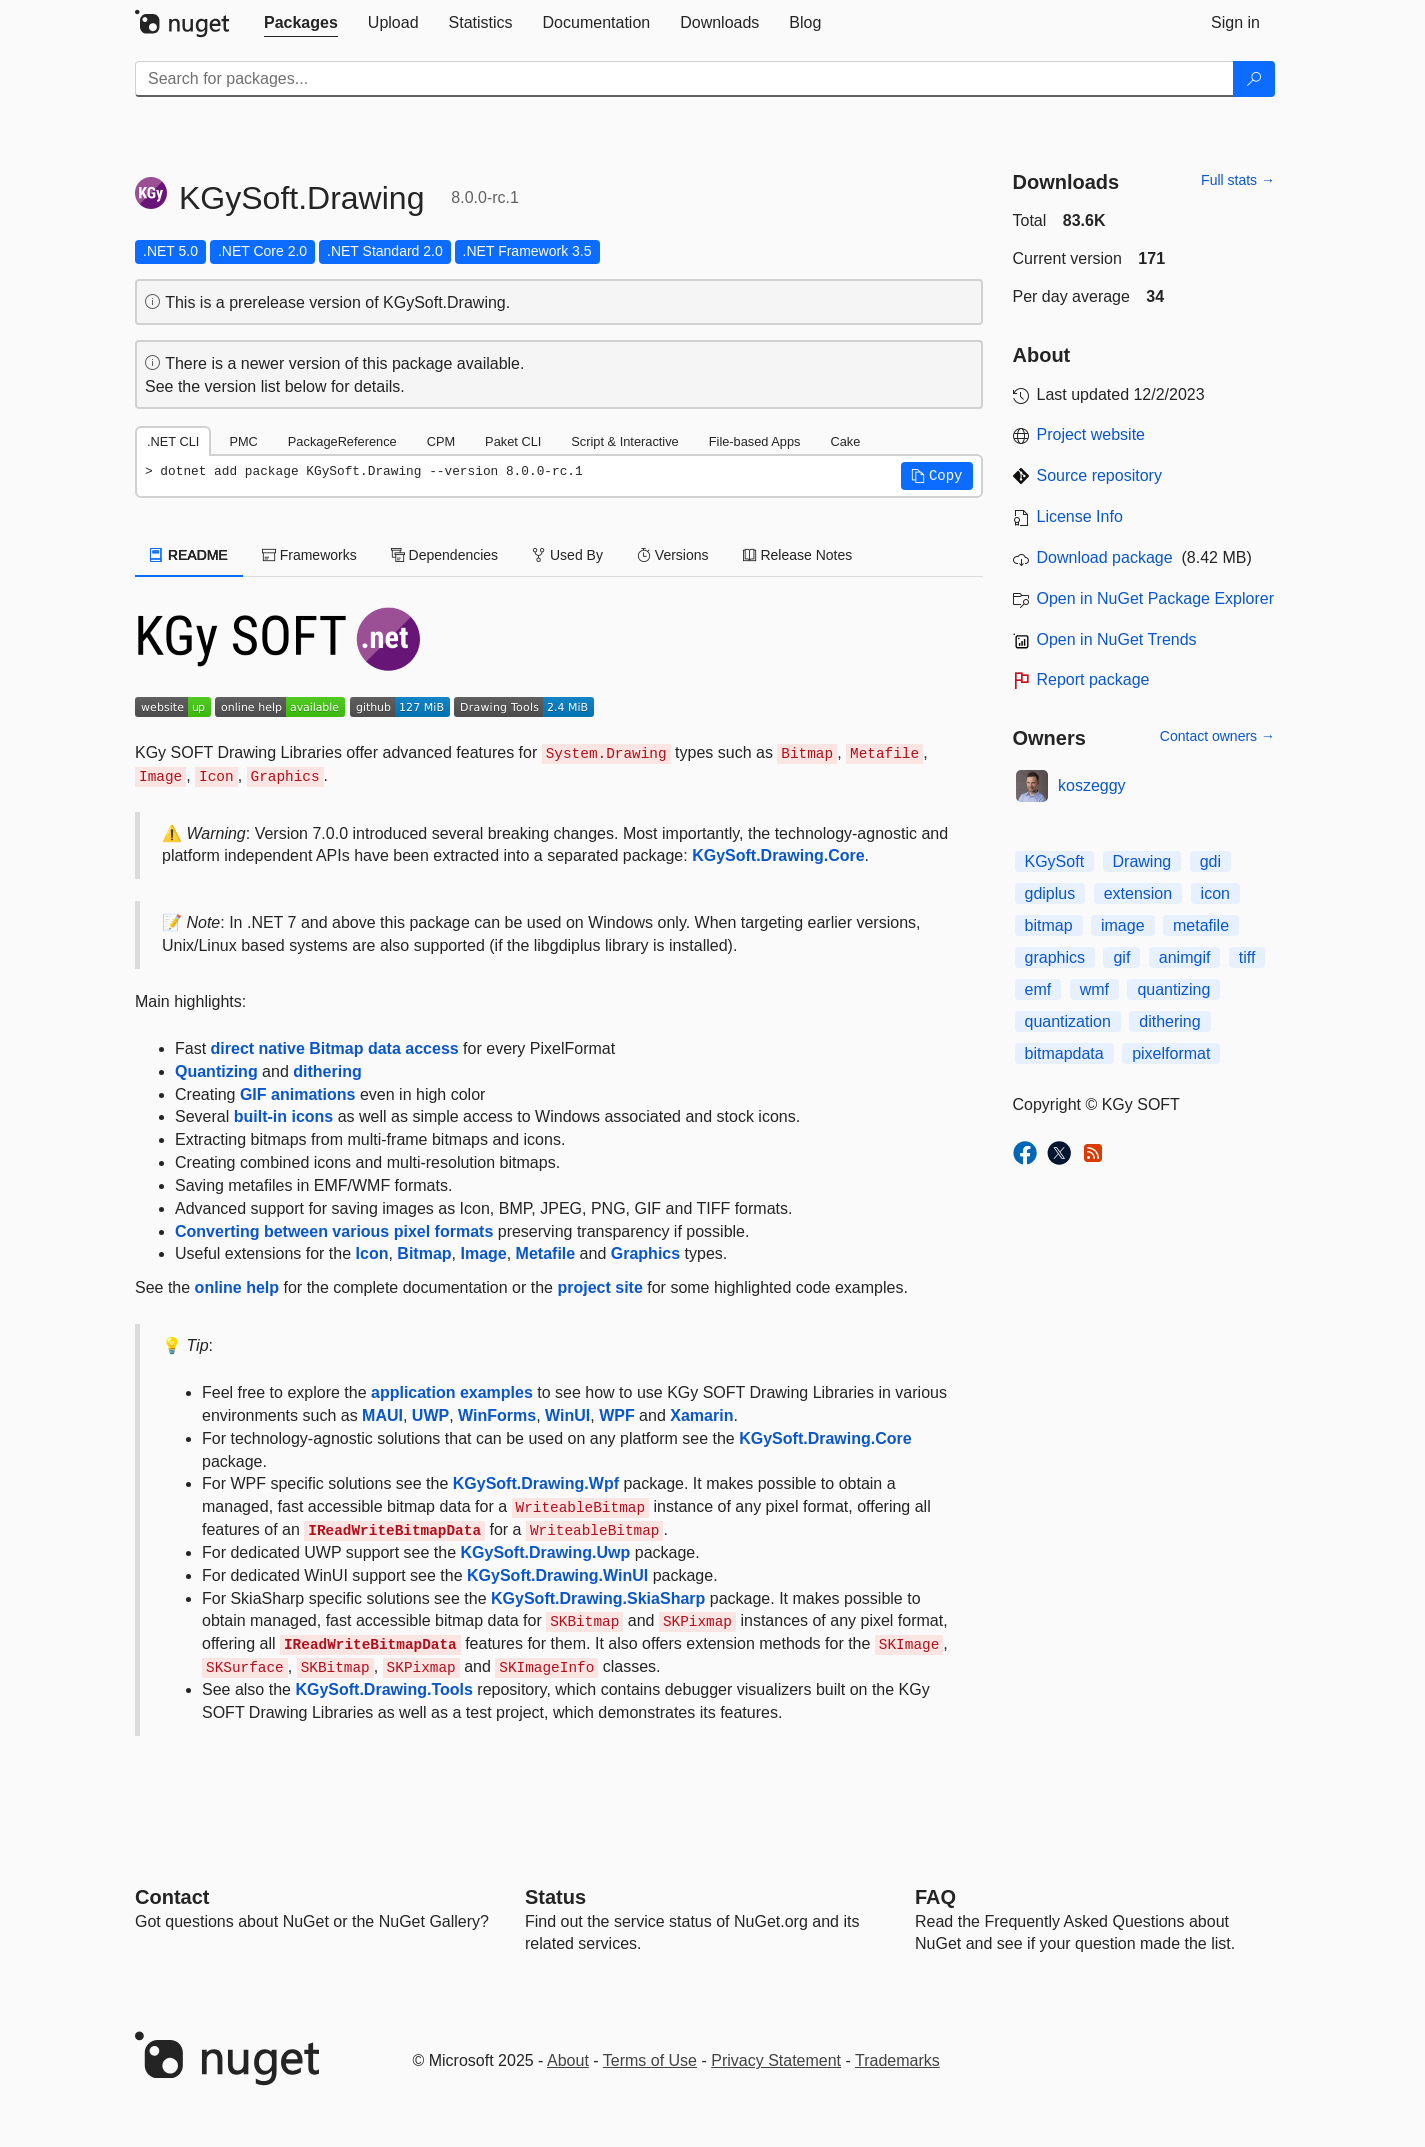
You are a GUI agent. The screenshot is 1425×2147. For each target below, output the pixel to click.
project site (599, 1287)
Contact (172, 1897)
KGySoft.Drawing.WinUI (557, 1575)
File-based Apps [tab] (755, 441)
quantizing (1173, 989)
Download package (1105, 557)
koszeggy (1092, 785)
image (1123, 925)
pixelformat (1171, 1053)
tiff (1247, 957)
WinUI (567, 1415)
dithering (327, 1071)
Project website (1091, 434)
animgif (1185, 957)
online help (237, 1287)
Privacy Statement (776, 2060)
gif (1121, 957)
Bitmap (424, 1253)
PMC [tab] (243, 441)
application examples (452, 1392)
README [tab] (189, 555)
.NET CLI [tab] (173, 441)
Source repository (1099, 475)
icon (1215, 893)
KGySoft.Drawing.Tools (383, 1689)
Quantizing (216, 1071)
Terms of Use (650, 2060)
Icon (372, 1253)
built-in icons (284, 1116)
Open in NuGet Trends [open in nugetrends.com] (1117, 639)
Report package (1093, 679)
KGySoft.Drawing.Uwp (546, 1552)
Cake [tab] (845, 441)
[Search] (1254, 79)
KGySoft (1055, 861)
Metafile (546, 1253)
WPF (617, 1415)
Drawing (1142, 861)
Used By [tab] (567, 555)
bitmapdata (1064, 1053)
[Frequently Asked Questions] (935, 1897)
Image (483, 1253)
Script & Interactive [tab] (624, 441)
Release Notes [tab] (798, 555)
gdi (1210, 861)
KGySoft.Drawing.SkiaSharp (598, 1598)
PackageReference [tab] (342, 441)
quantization (1068, 1021)
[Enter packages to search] (684, 79)
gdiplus (1050, 893)
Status (555, 1897)
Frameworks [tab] (309, 555)
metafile (1201, 925)
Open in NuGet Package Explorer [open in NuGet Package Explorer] (1155, 598)
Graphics (645, 1253)
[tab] (301, 23)
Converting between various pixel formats (334, 1231)
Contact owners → (1217, 736)
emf (1038, 989)
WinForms (497, 1415)
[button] (937, 476)
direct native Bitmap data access (335, 1048)
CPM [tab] (441, 441)
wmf (1094, 989)
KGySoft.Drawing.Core (778, 855)
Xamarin (701, 1415)
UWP (430, 1415)
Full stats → (1238, 180)
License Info (1080, 516)
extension (1138, 893)
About (568, 2060)
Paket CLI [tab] (513, 441)
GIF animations (298, 1094)
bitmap (1049, 925)
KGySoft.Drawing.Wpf (536, 1483)
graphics (1055, 957)
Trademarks (897, 2060)
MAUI (382, 1415)
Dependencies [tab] (444, 555)
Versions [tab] (673, 555)
